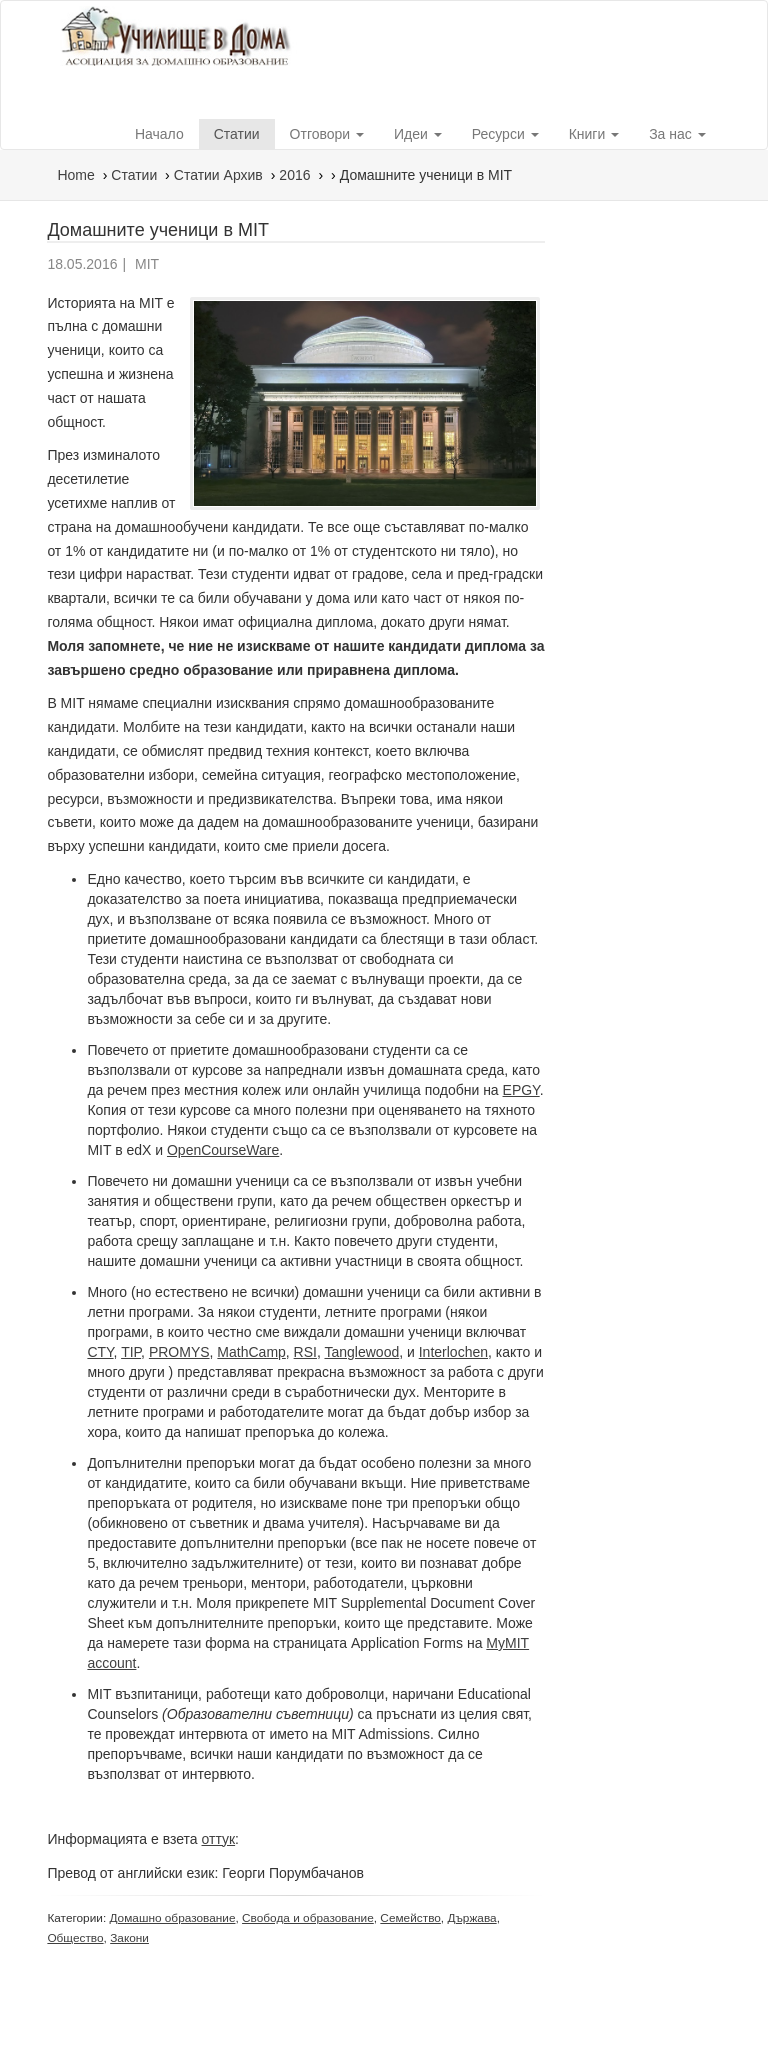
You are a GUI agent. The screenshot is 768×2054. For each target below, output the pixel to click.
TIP (131, 1352)
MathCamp (251, 1352)
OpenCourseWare (223, 1150)
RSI (305, 1352)
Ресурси (505, 134)
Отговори (327, 134)
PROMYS (179, 1352)
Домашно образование (172, 1918)
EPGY (521, 1090)
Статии (237, 134)
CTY (100, 1352)
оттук (219, 1839)
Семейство (410, 1918)
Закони (129, 1938)
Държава (471, 1918)
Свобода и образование (308, 1918)
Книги (594, 134)
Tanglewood (361, 1352)
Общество (75, 1938)
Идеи (418, 134)
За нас (677, 134)
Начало (159, 134)
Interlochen (453, 1352)
